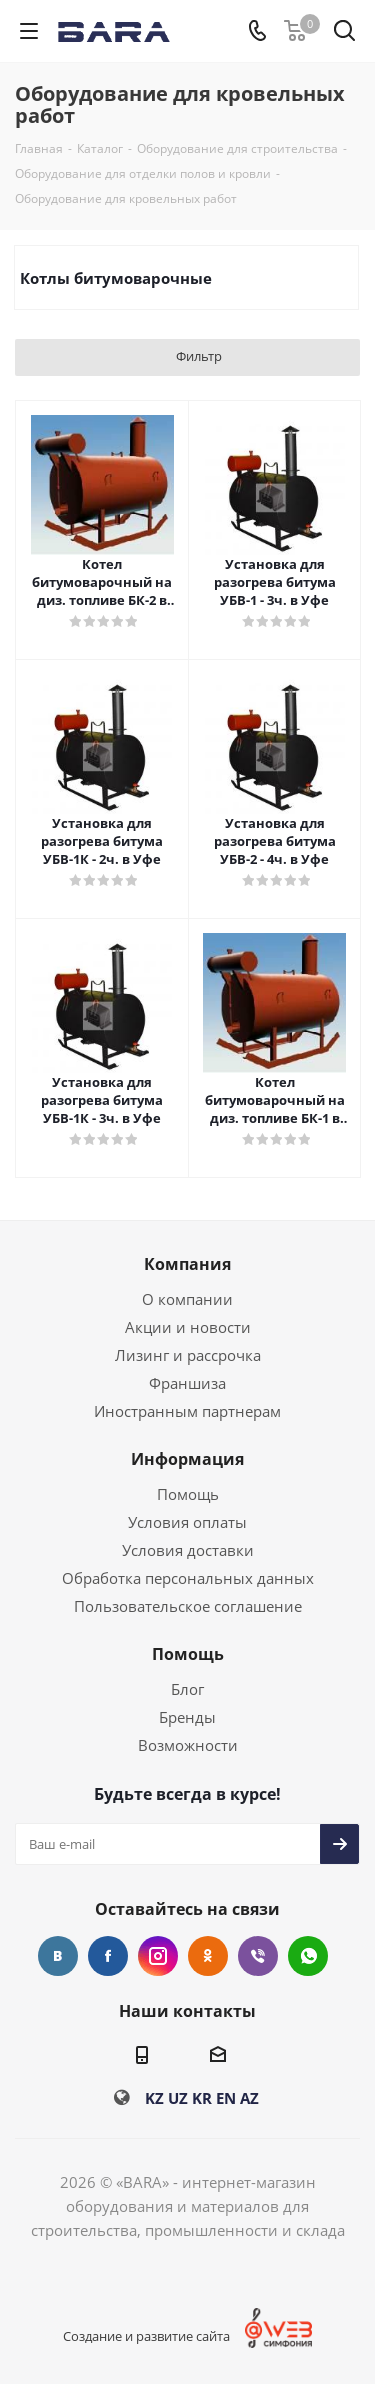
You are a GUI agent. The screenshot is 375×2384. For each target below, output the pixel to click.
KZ (154, 2098)
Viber (258, 1956)
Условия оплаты (187, 1522)
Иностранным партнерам (187, 1411)
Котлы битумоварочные (116, 278)
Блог (187, 1689)
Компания (187, 1264)
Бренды (187, 1717)
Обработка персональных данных (188, 1578)
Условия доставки (188, 1550)
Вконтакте (58, 1956)
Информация (187, 1459)
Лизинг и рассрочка (188, 1355)
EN (226, 2098)
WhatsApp (308, 1956)
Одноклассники (208, 1956)
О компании (187, 1299)
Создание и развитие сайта (146, 2336)
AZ (249, 2098)
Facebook (108, 1956)
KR (202, 2098)
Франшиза (187, 1383)
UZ (178, 2098)
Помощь (188, 1494)
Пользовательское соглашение (188, 1606)
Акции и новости (188, 1327)
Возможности (188, 1745)
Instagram (158, 1956)
